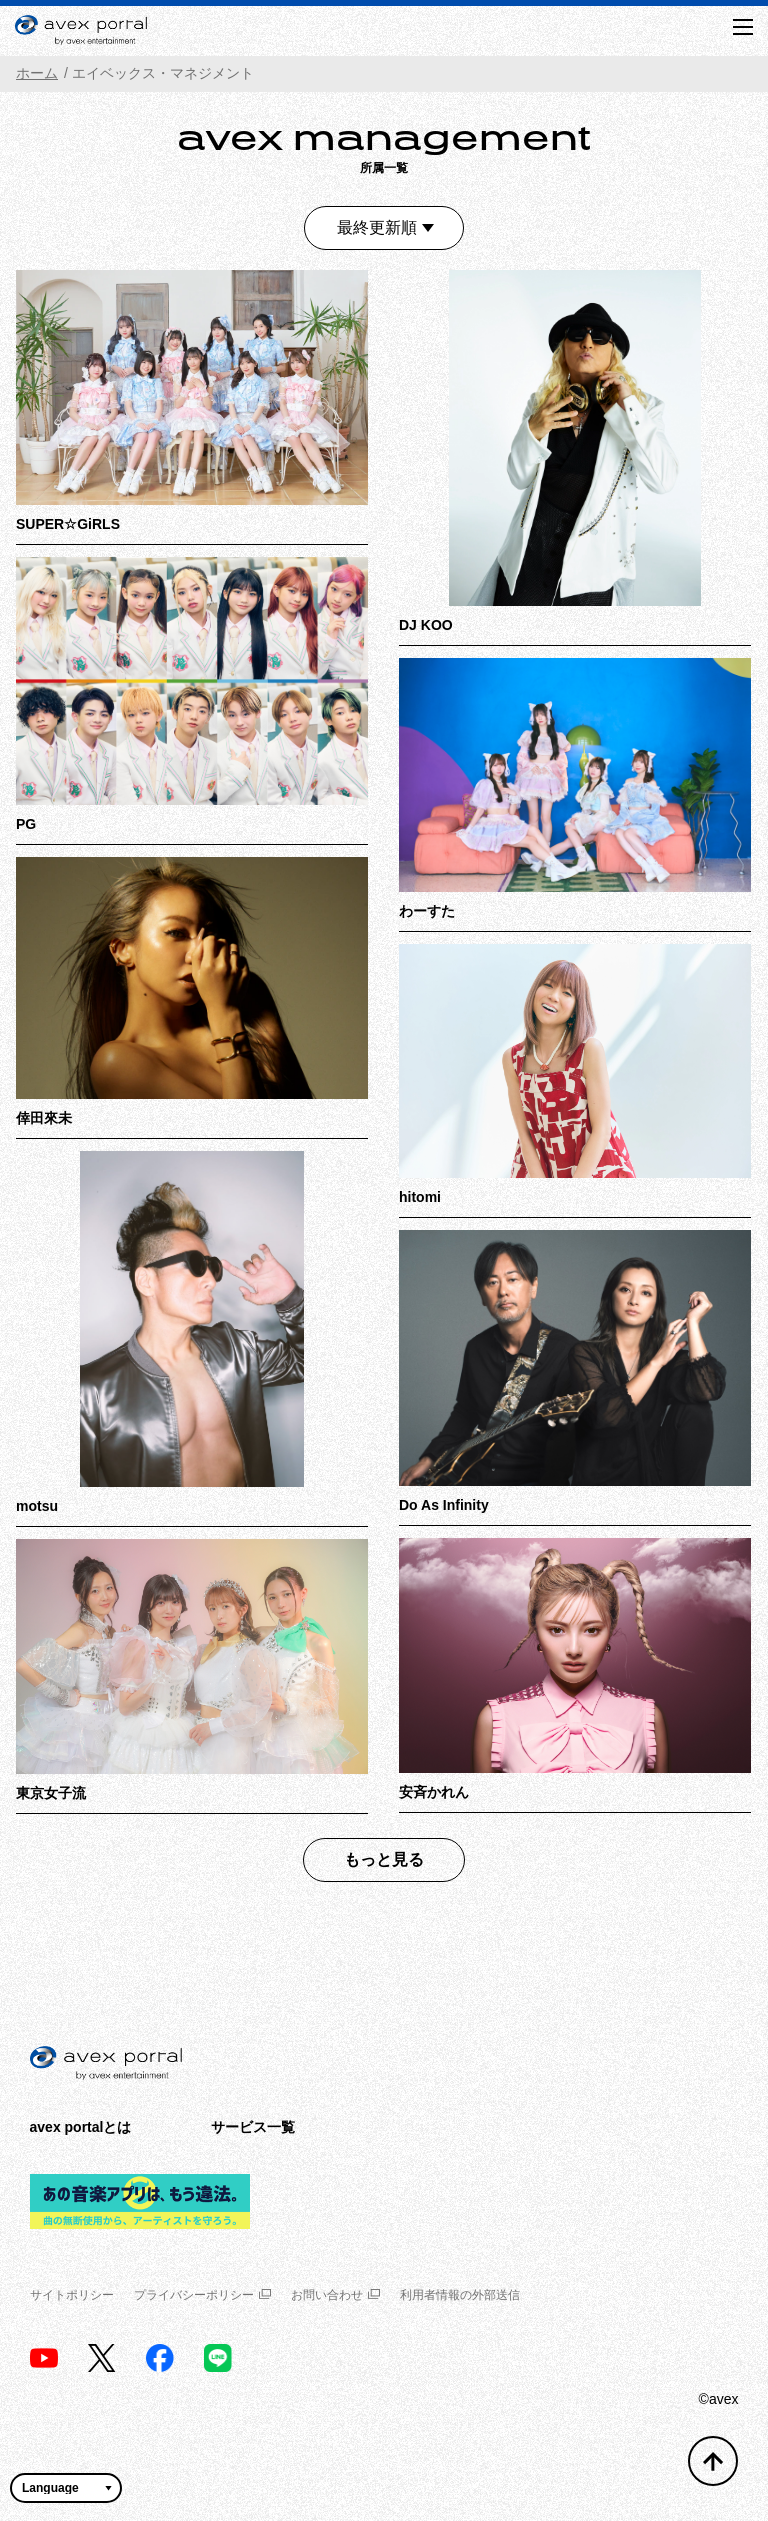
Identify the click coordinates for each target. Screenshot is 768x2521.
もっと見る (384, 1859)
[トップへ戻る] (713, 2461)
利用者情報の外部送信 (460, 2295)
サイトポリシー (72, 2295)
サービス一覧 (253, 2127)
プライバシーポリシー (202, 2295)
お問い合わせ (335, 2295)
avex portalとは (81, 2127)
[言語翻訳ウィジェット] (66, 2488)
